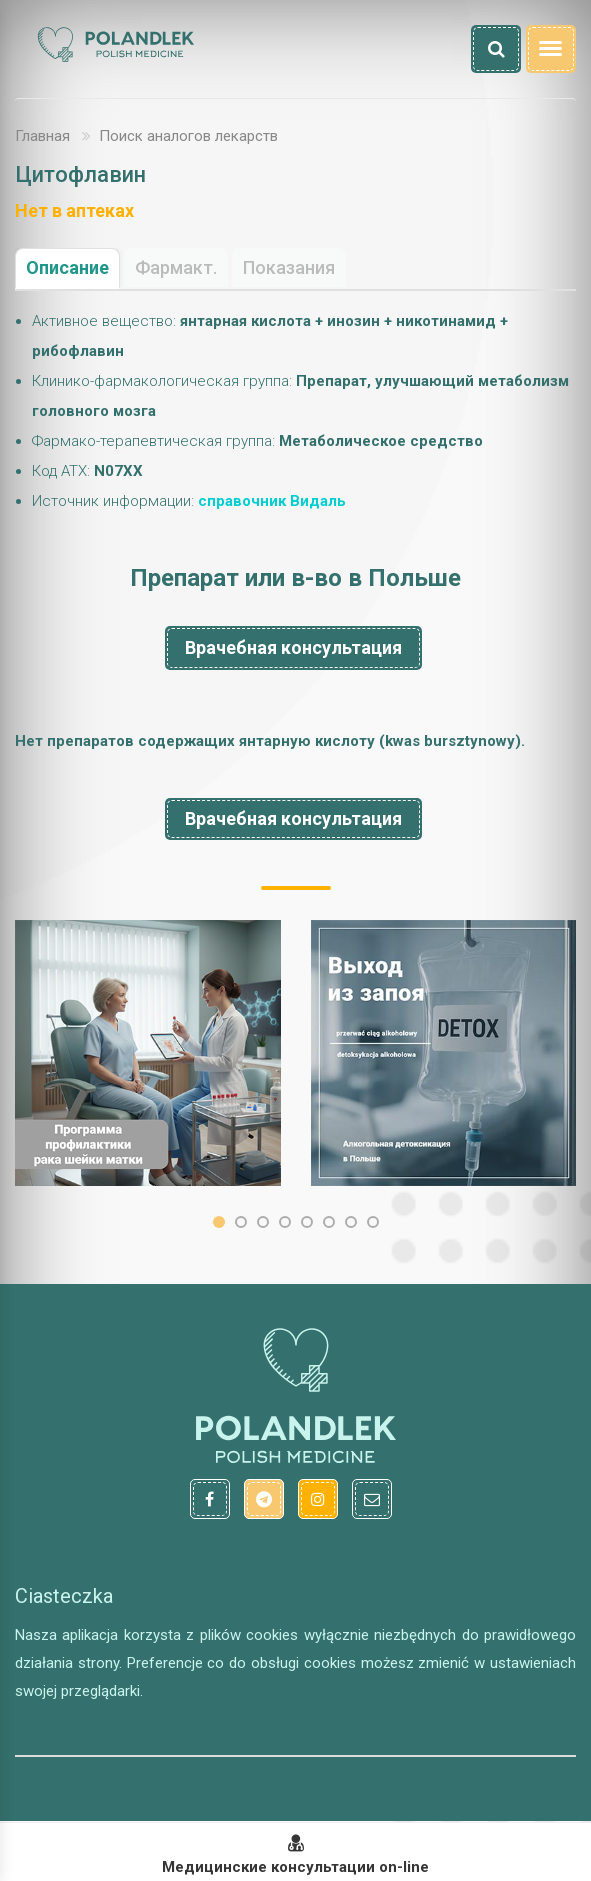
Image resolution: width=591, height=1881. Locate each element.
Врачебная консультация (293, 647)
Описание (67, 267)
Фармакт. (176, 267)
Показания (289, 267)
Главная (42, 136)
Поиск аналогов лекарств (188, 136)
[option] (148, 1053)
